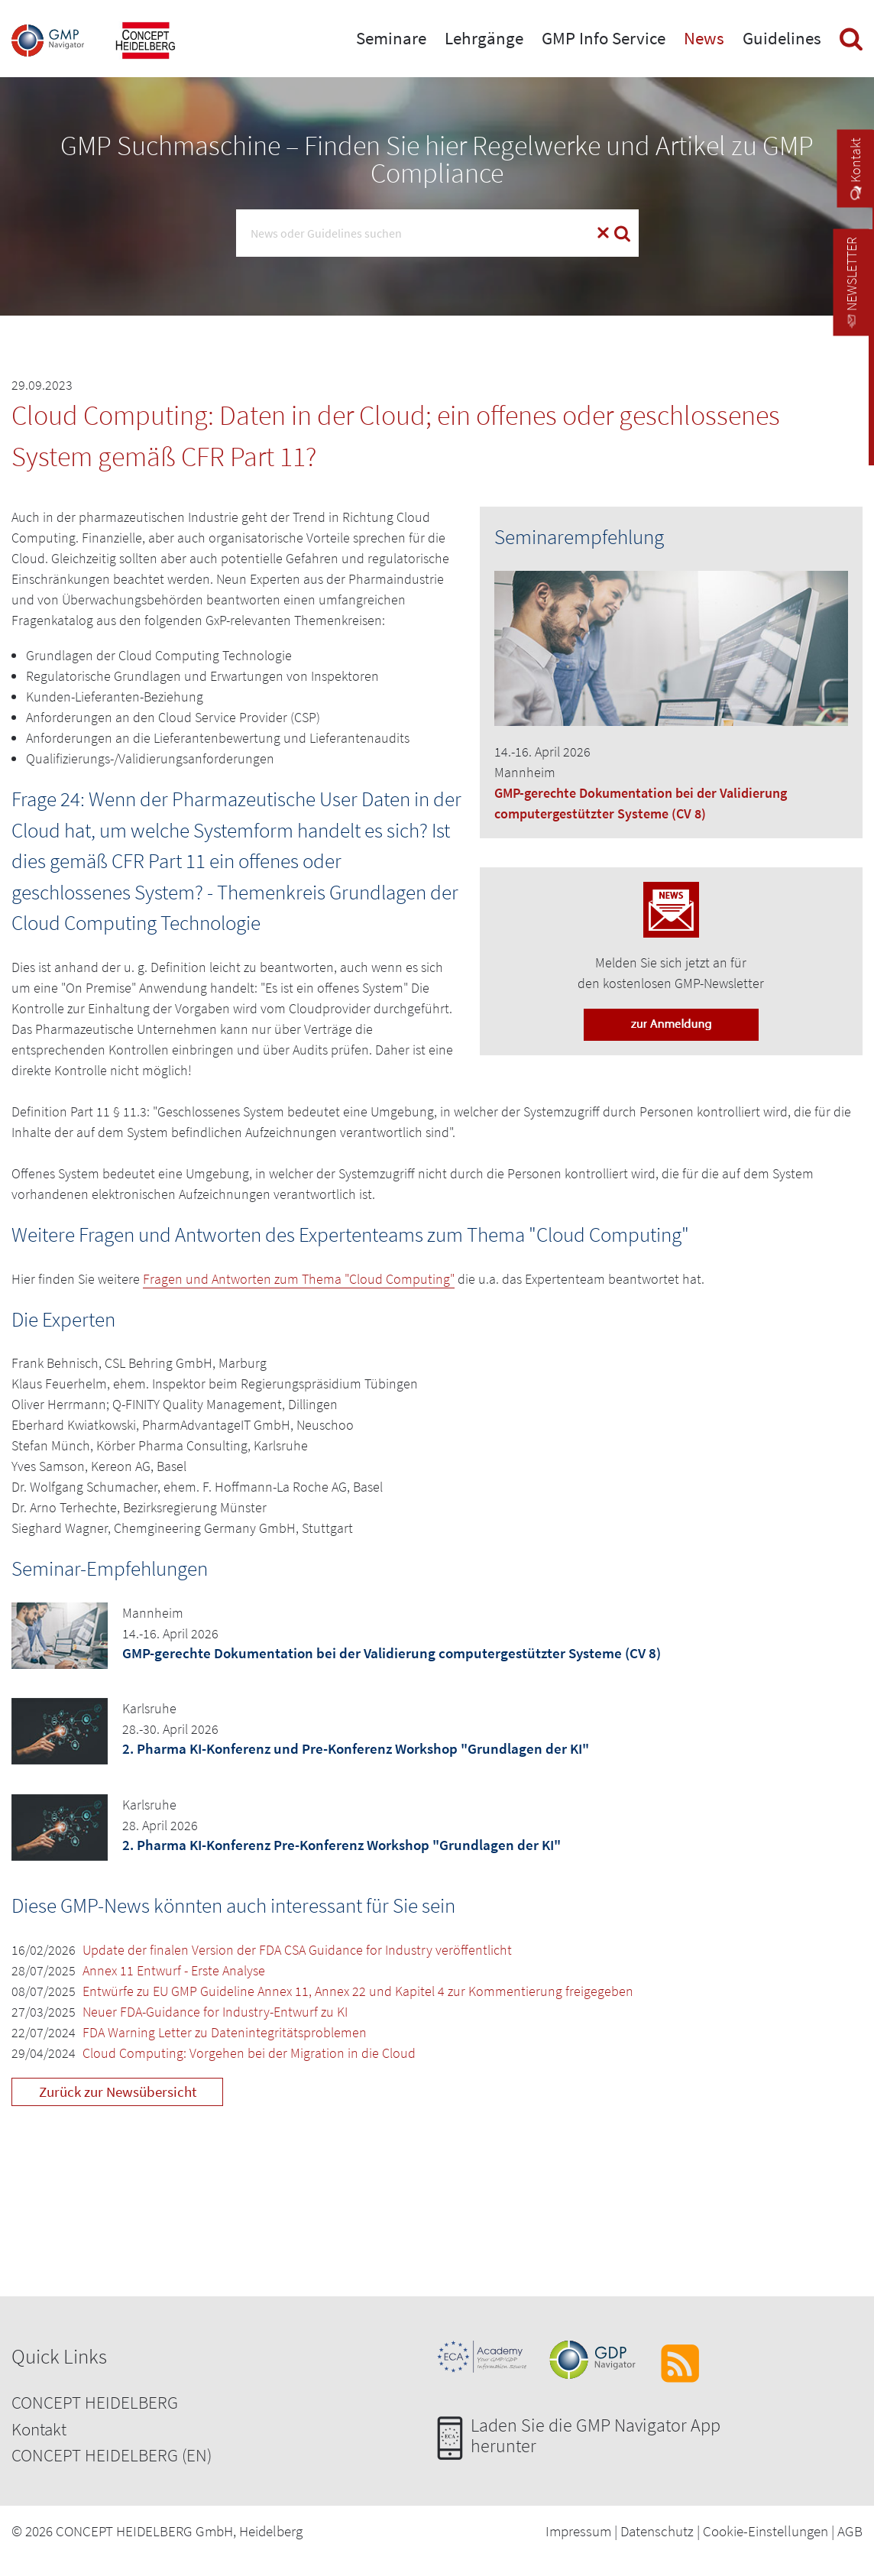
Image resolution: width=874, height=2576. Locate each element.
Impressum (578, 2531)
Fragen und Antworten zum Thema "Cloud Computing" (299, 1279)
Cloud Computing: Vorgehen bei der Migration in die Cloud (249, 2053)
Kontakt (38, 2429)
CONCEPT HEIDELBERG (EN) (111, 2455)
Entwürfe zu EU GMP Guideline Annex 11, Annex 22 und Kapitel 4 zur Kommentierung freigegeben (358, 1991)
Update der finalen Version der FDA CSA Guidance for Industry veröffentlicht (297, 1950)
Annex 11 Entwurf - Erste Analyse (174, 1970)
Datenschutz (657, 2531)
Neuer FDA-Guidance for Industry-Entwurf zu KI (215, 2011)
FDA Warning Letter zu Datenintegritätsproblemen (225, 2032)
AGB (850, 2531)
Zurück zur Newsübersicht (117, 2091)
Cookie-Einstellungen (765, 2531)
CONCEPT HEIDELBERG (94, 2402)
